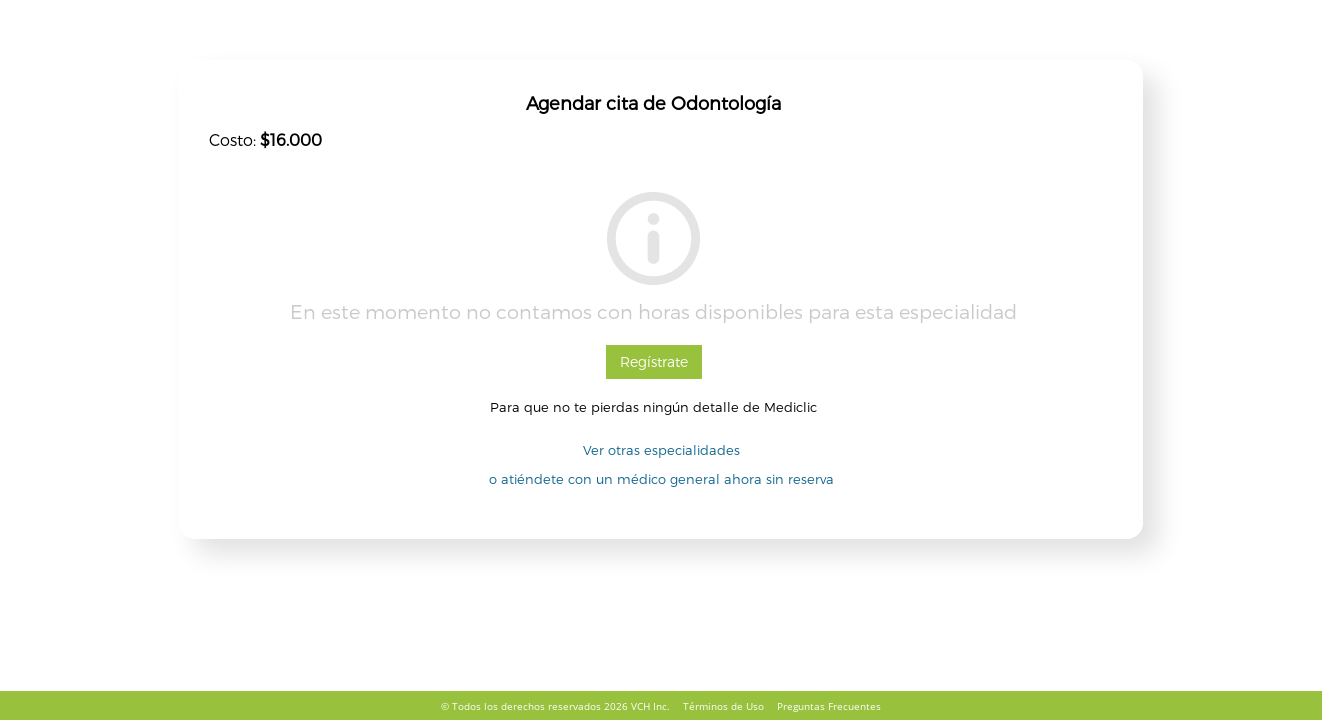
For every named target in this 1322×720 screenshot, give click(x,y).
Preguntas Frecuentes (829, 706)
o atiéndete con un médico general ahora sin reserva (661, 479)
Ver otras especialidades (661, 450)
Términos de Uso (723, 706)
